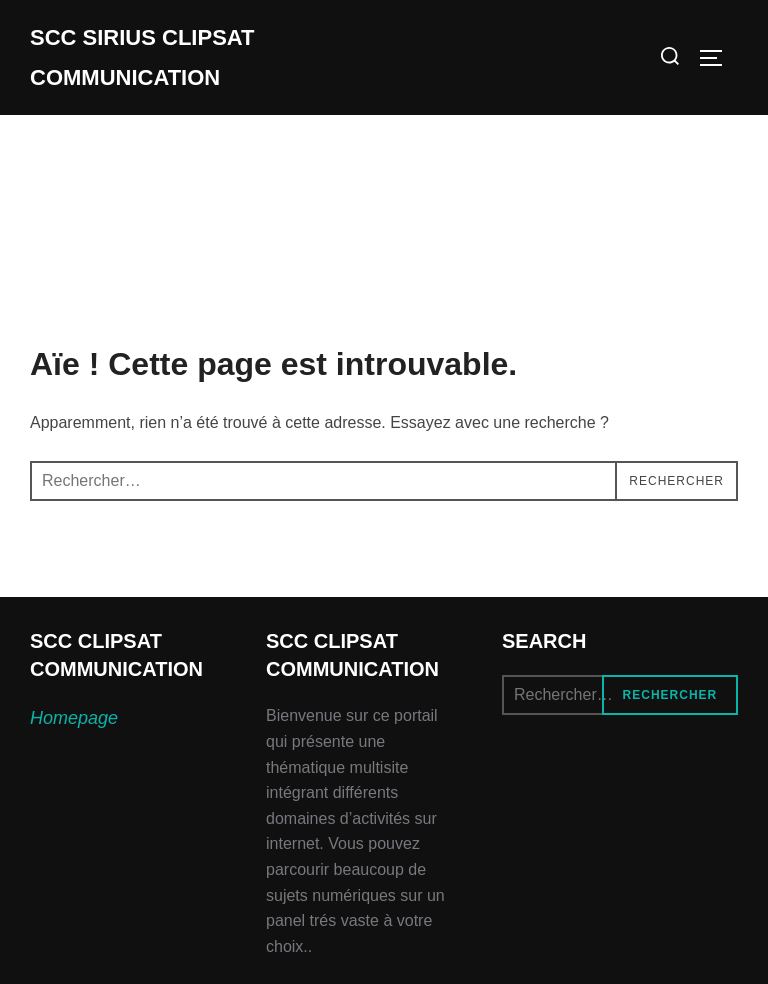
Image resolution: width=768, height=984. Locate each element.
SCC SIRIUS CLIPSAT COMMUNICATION (142, 57)
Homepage (74, 718)
